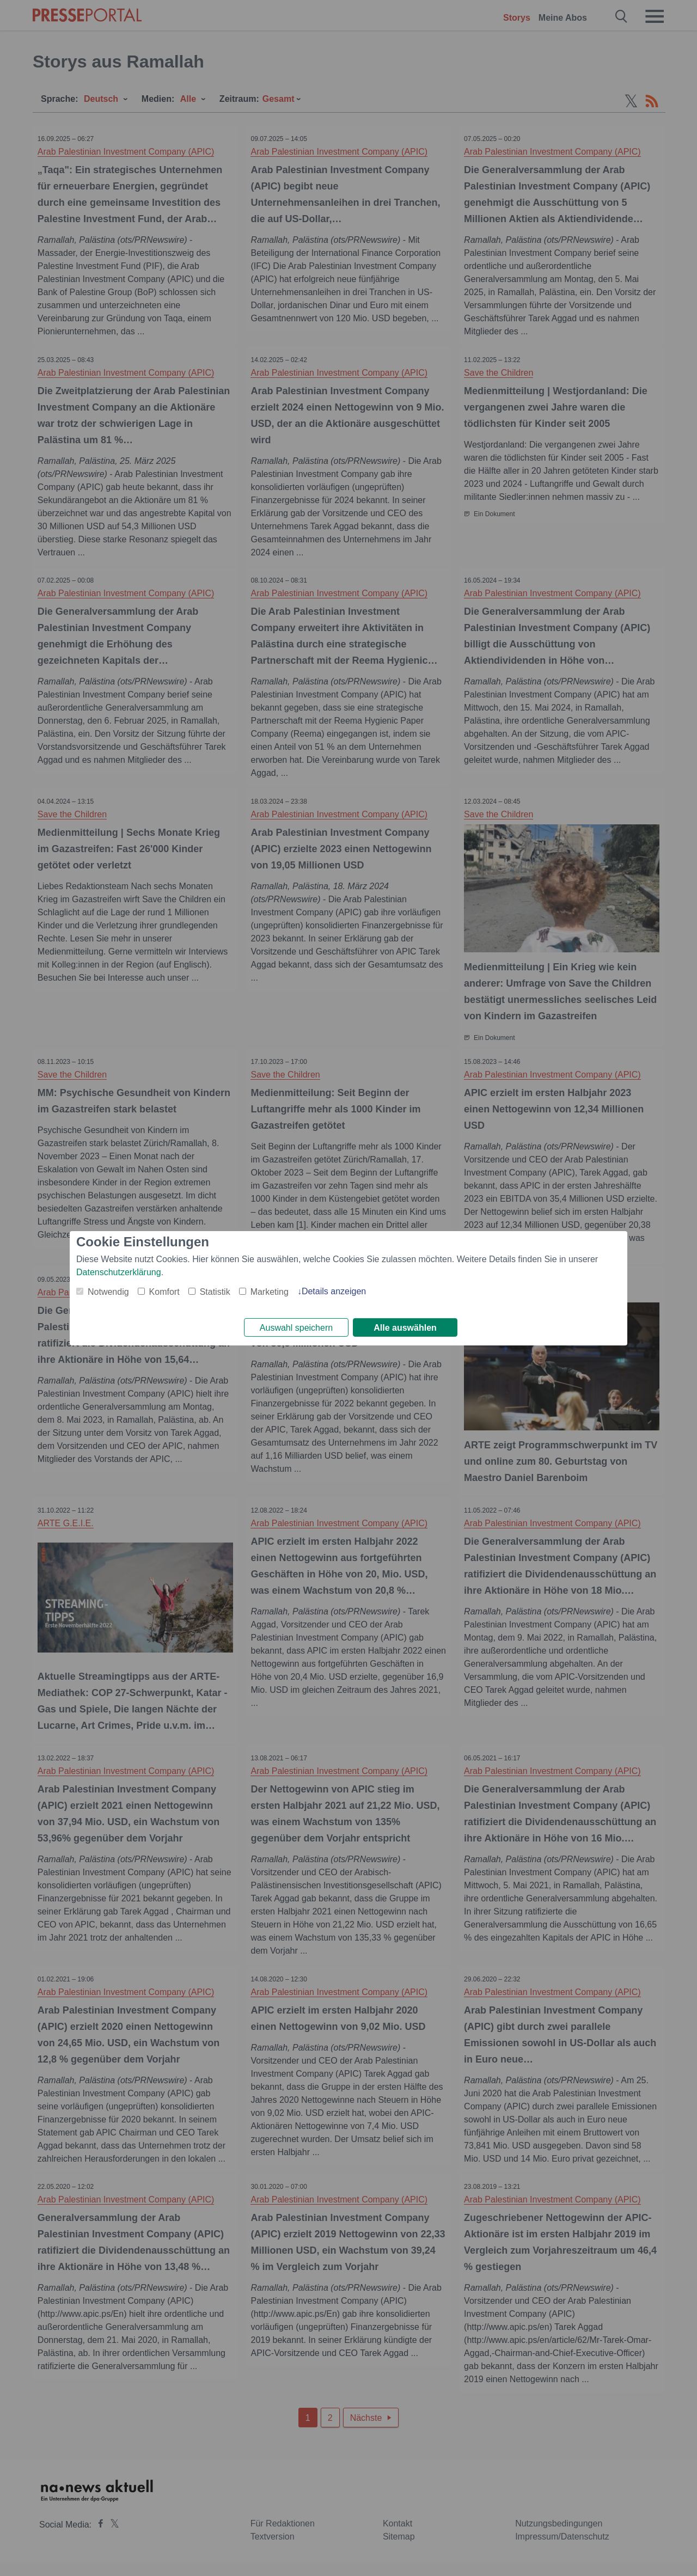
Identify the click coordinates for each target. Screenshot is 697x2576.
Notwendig (108, 1290)
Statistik (215, 1290)
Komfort (164, 1290)
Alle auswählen (405, 1327)
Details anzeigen (334, 1289)
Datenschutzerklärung (118, 1270)
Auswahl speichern (296, 1327)
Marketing (269, 1290)
